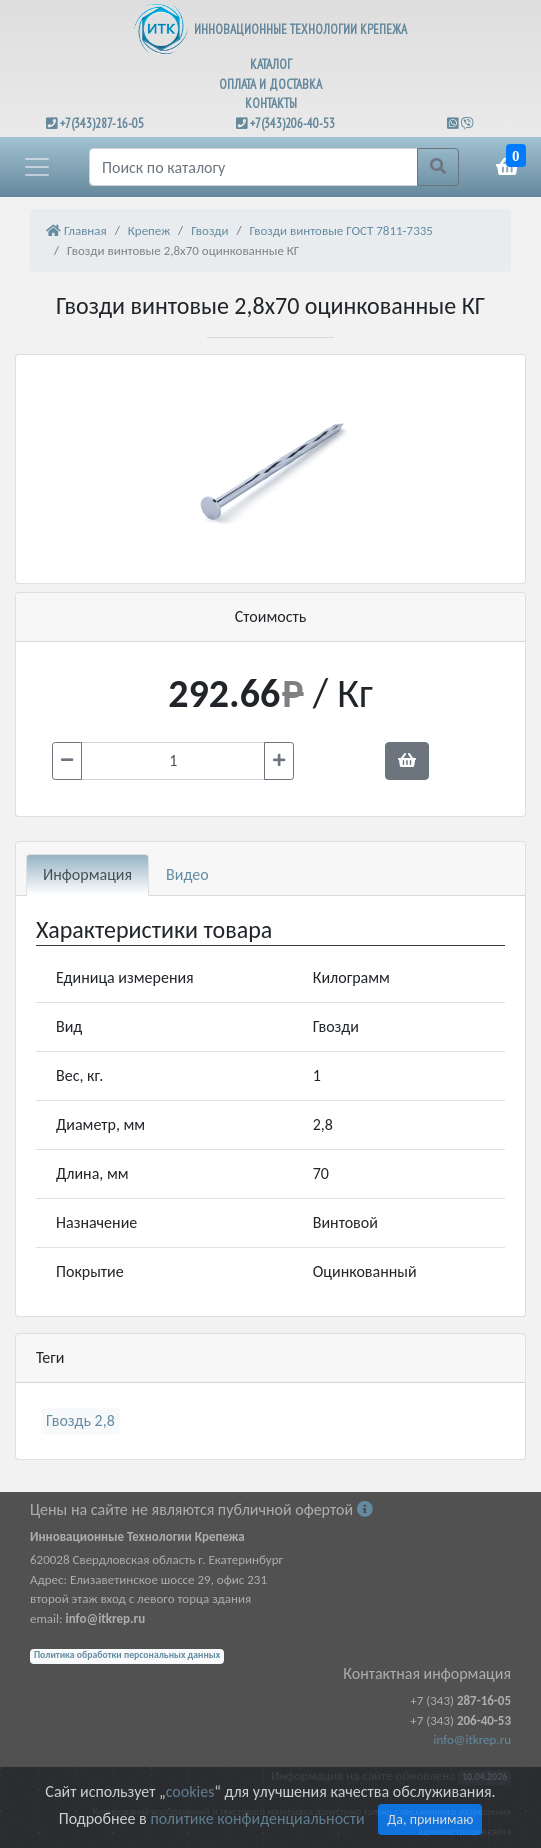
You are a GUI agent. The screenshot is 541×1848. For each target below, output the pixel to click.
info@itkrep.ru (472, 1739)
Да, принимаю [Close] (430, 1819)
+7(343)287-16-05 (102, 123)
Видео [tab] (187, 874)
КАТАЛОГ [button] (271, 64)
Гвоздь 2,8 (80, 1420)
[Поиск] (253, 167)
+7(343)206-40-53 (292, 123)
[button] (37, 167)
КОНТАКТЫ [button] (271, 103)
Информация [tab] (87, 874)
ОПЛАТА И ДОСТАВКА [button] (270, 84)
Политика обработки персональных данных (127, 1655)
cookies (190, 1791)
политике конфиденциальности (257, 1818)
